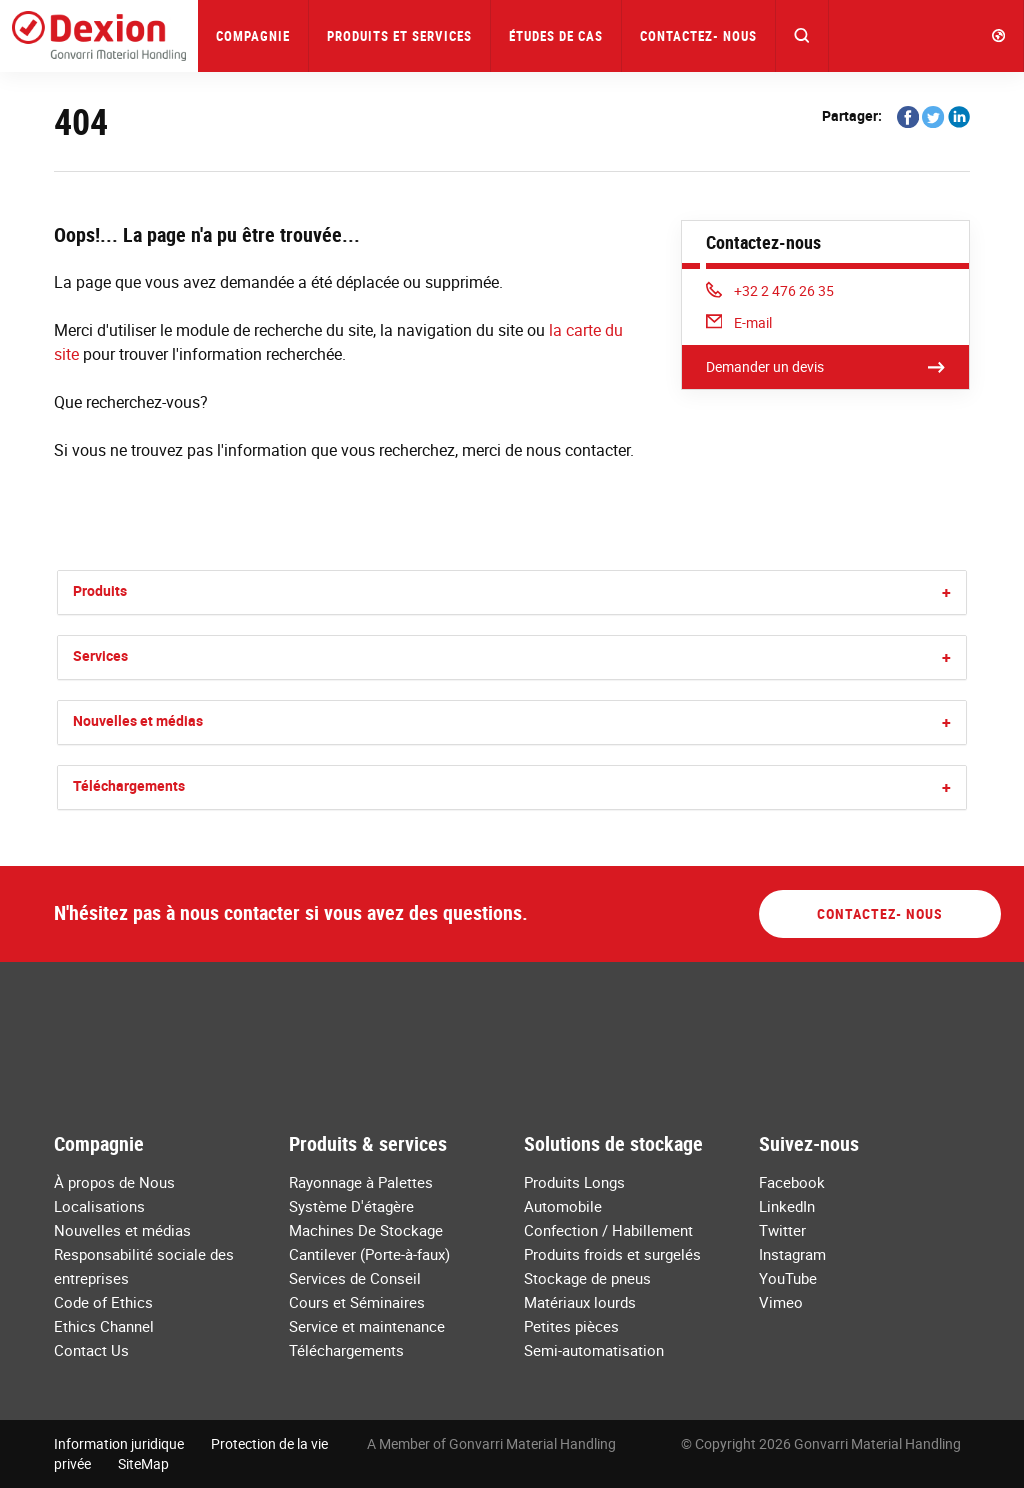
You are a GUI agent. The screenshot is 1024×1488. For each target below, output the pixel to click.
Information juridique (119, 1443)
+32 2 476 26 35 (770, 290)
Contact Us (91, 1350)
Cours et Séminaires (357, 1302)
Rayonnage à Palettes (361, 1182)
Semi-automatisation (594, 1350)
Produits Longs (574, 1182)
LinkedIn (787, 1206)
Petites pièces (571, 1326)
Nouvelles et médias (138, 720)
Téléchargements (129, 785)
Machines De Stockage (366, 1230)
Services (100, 655)
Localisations (99, 1206)
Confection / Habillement (608, 1230)
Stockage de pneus (587, 1278)
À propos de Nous (114, 1182)
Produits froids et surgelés (612, 1254)
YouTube (788, 1278)
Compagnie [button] (253, 36)
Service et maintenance (367, 1326)
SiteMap (143, 1463)
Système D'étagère (351, 1206)
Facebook (792, 1182)
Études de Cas (556, 36)
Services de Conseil (355, 1278)
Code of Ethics (103, 1302)
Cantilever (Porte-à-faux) (369, 1254)
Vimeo (781, 1302)
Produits (100, 590)
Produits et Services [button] (399, 36)
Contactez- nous (698, 36)
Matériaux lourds (580, 1302)
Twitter (782, 1230)
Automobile (563, 1206)
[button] (802, 36)
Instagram (792, 1254)
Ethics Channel (104, 1326)
